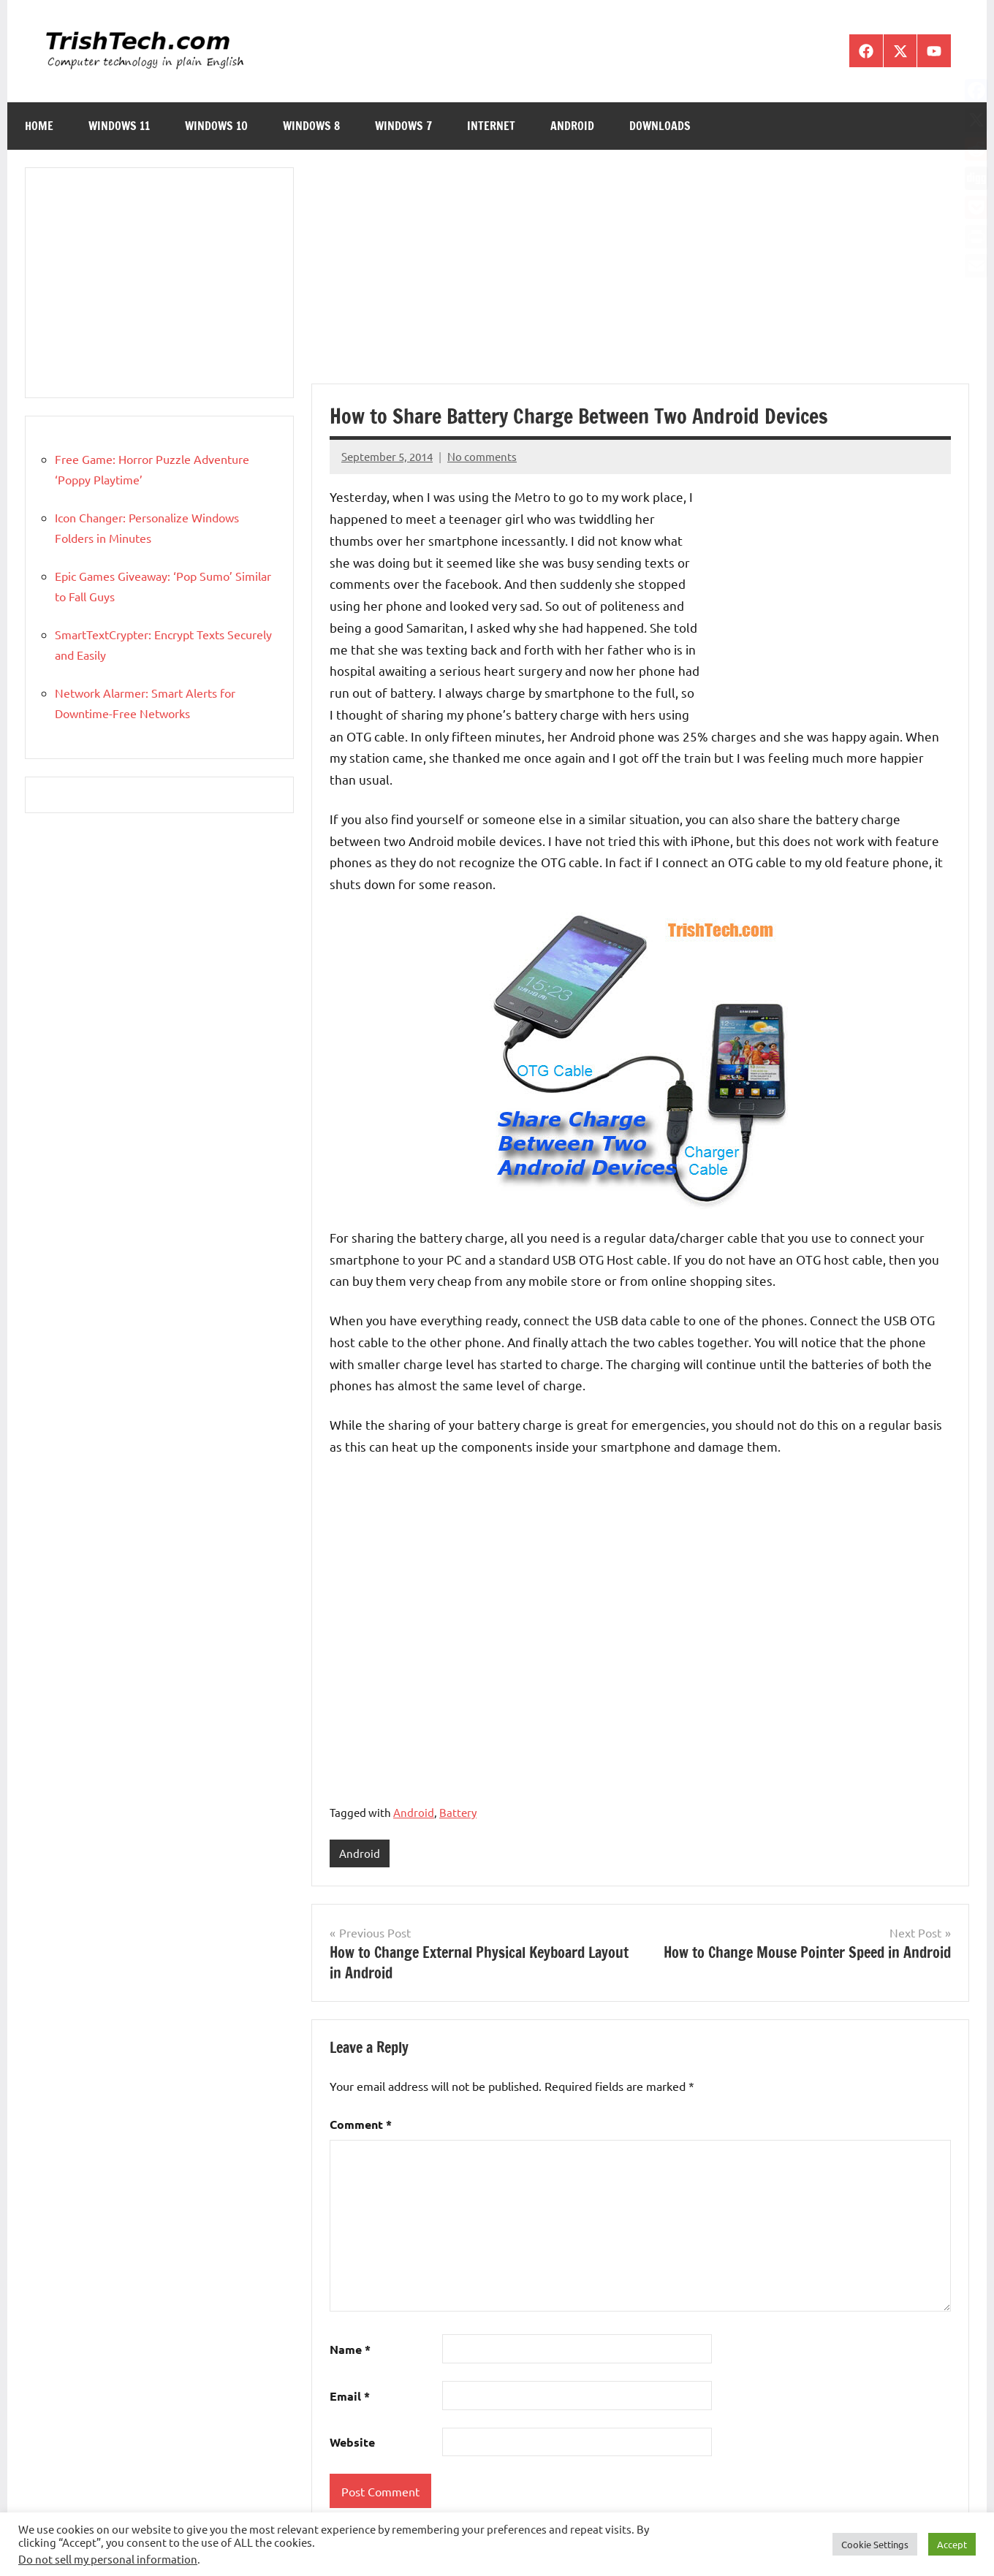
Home (39, 126)
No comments (482, 456)
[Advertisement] (640, 275)
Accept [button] (952, 2544)
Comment (361, 2125)
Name (350, 2350)
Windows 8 (311, 126)
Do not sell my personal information (107, 2559)
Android (572, 126)
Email (350, 2396)
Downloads (660, 126)
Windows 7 (403, 126)
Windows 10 (216, 126)
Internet (491, 126)
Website (352, 2442)
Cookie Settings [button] (874, 2544)
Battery (458, 1812)
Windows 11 (119, 126)
